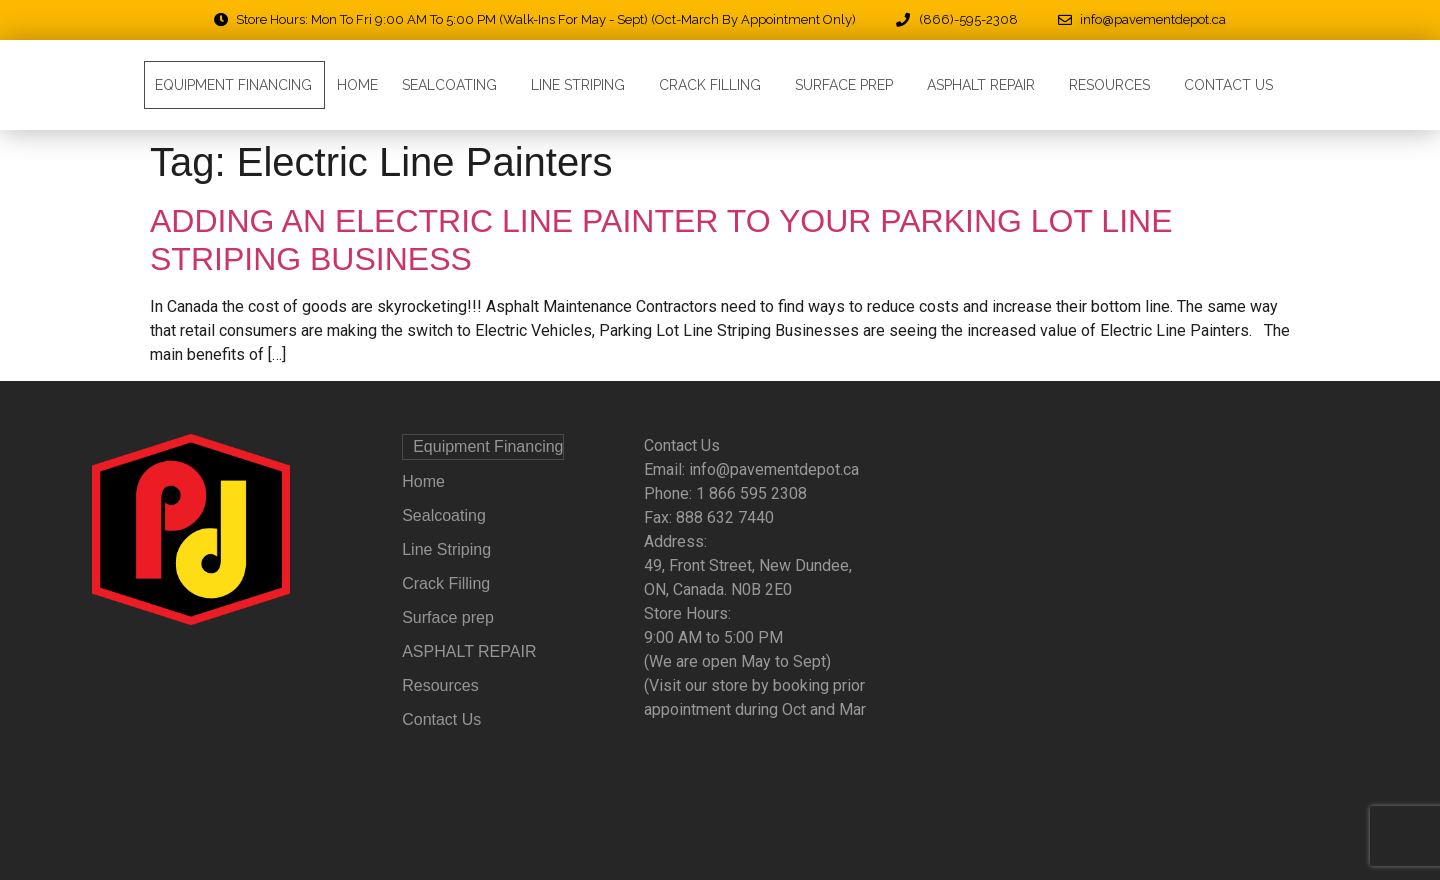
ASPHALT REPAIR (986, 85)
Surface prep (849, 85)
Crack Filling (715, 85)
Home (357, 85)
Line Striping (583, 85)
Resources (1114, 85)
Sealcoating (454, 85)
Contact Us (1228, 85)
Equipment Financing (233, 85)
